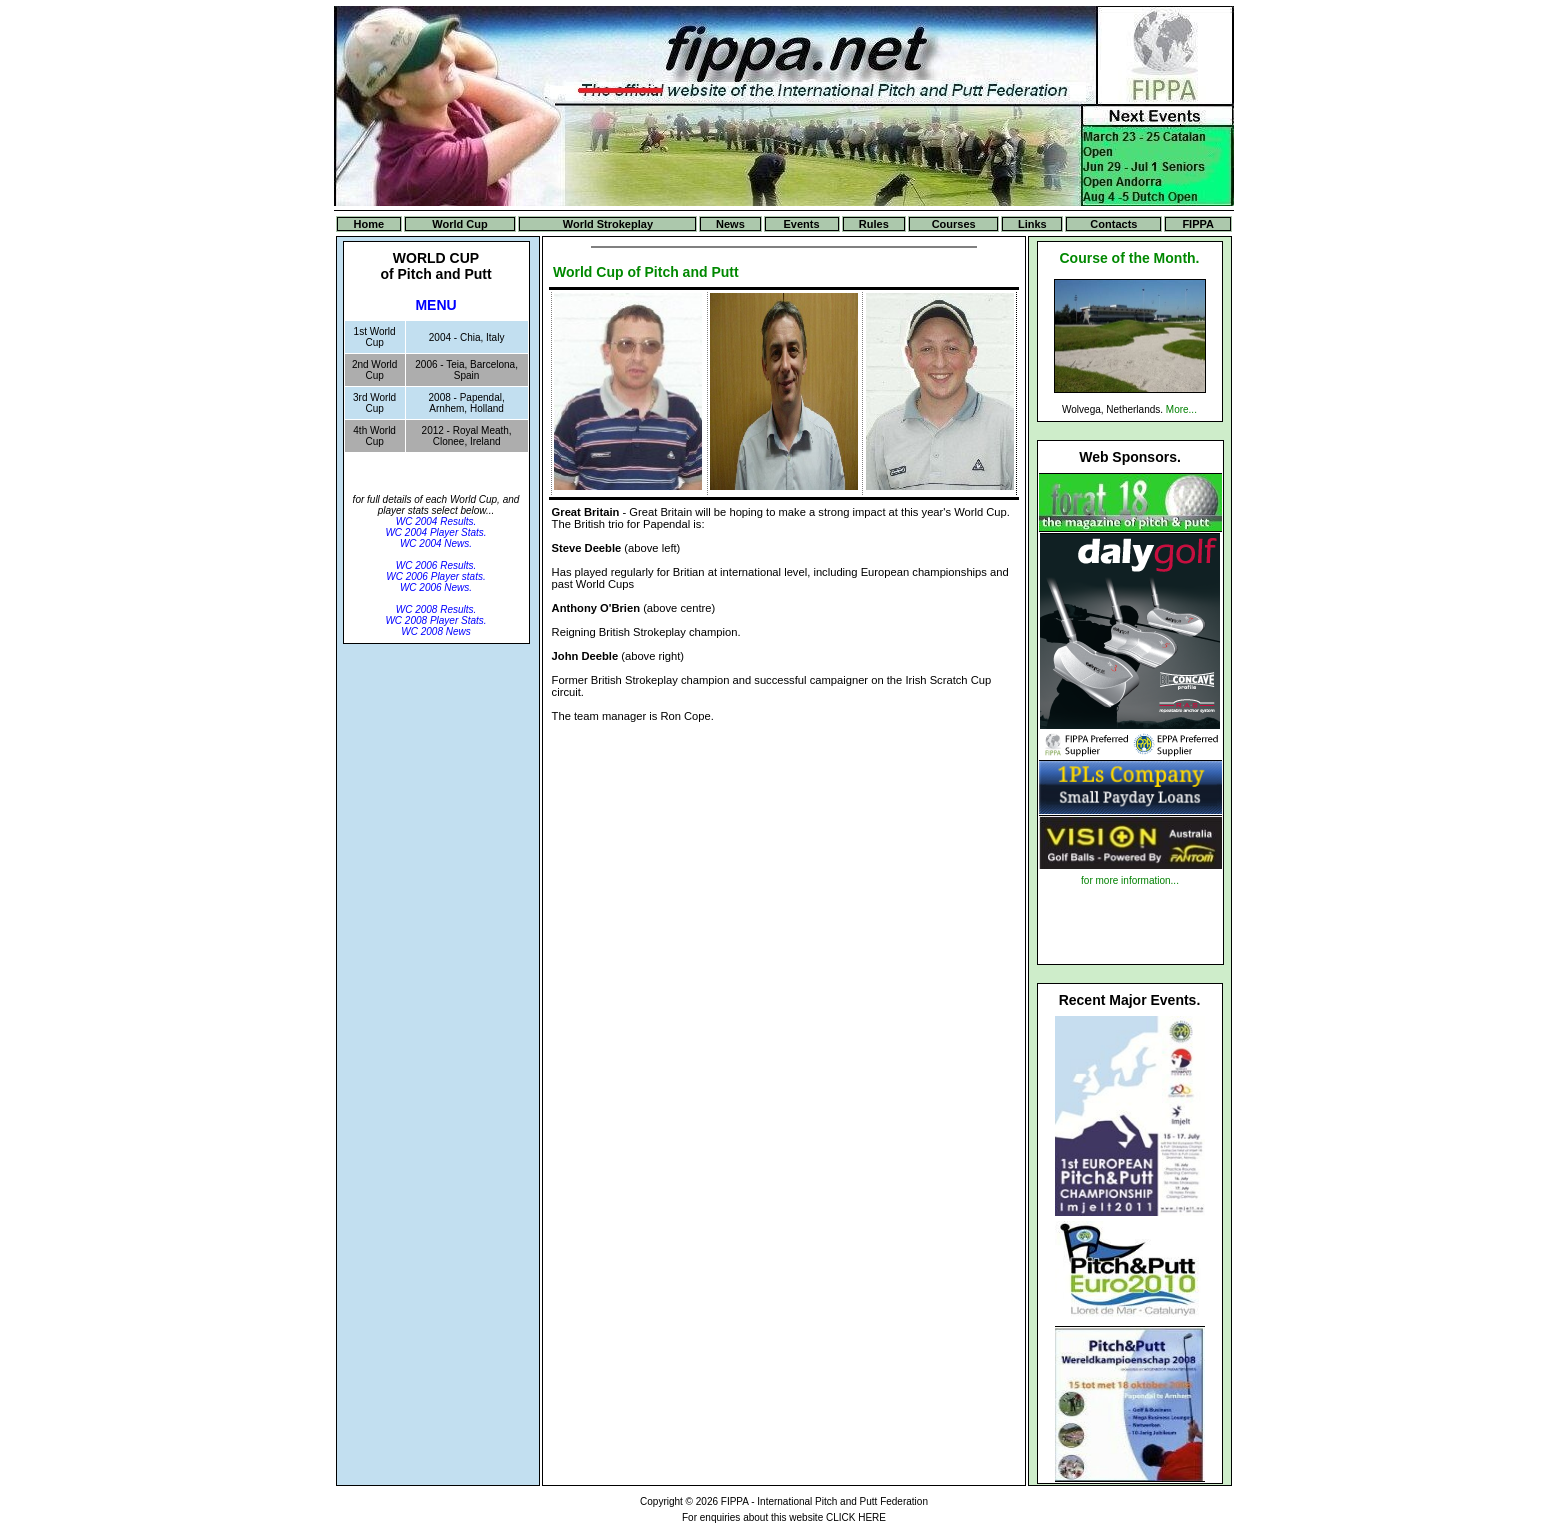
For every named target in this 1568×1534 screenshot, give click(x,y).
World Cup (459, 224)
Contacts (1113, 224)
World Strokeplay (608, 224)
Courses (954, 224)
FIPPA (1198, 224)
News (730, 224)
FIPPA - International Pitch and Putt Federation (824, 1501)
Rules (874, 224)
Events (802, 224)
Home (369, 224)
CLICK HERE (856, 1517)
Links (1032, 224)
